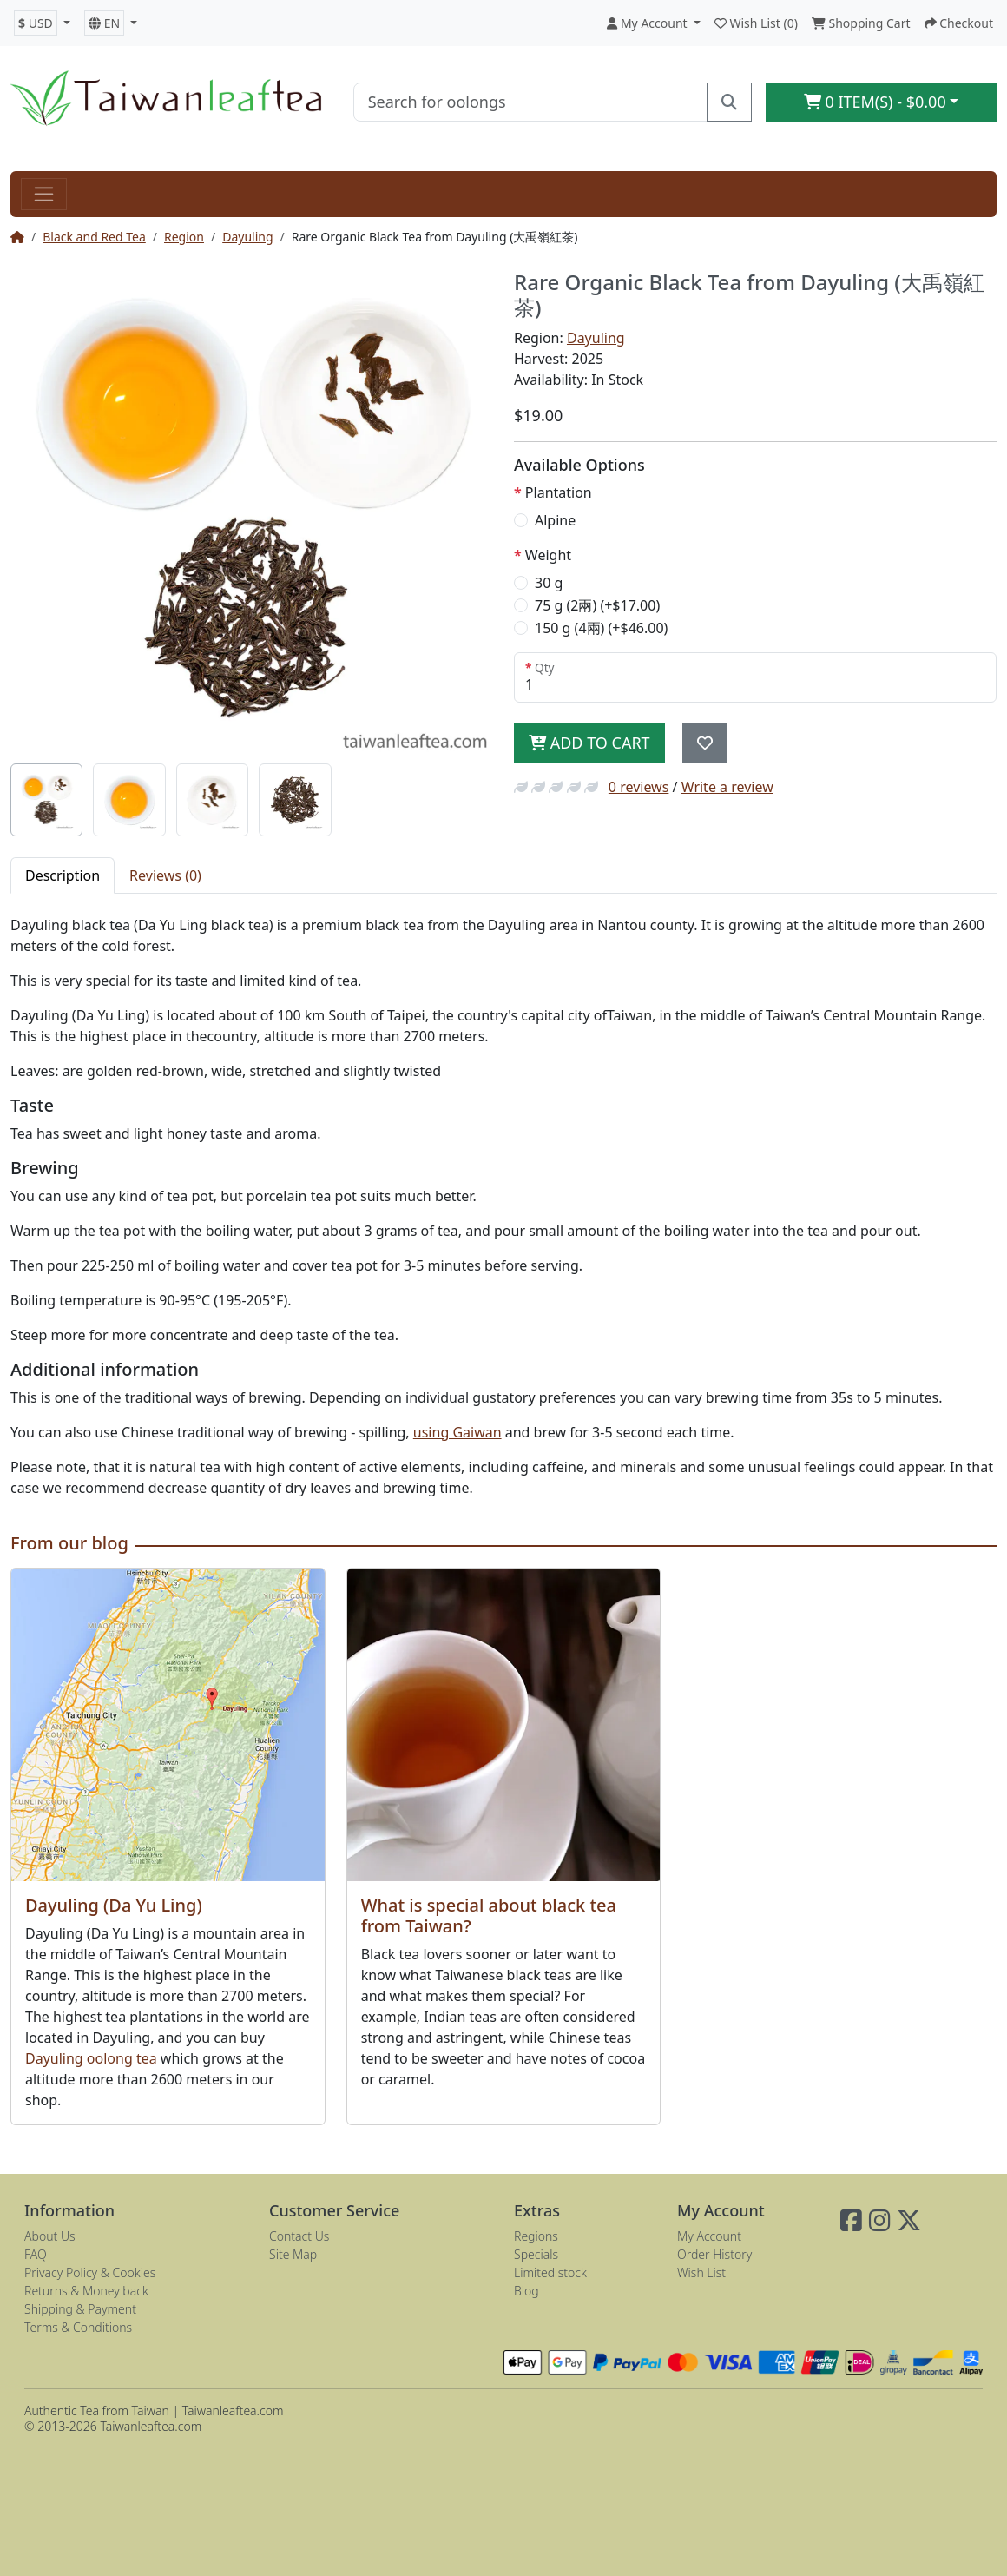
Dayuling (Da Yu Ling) (113, 1905)
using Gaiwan (457, 1432)
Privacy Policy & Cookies (89, 2272)
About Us (50, 2236)
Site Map (293, 2254)
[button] (42, 23)
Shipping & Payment (80, 2309)
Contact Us (299, 2236)
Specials (536, 2254)
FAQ (35, 2254)
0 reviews (639, 786)
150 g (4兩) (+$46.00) (601, 627)
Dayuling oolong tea (91, 2058)
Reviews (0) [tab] (165, 875)
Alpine (555, 520)
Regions (536, 2236)
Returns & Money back (86, 2290)
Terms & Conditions (78, 2327)
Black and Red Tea (94, 236)
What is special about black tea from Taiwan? (488, 1915)
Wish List (701, 2272)
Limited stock (550, 2272)
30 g (549, 582)
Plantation (558, 492)
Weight (548, 555)
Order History (714, 2254)
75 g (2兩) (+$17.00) (597, 605)
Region (184, 236)
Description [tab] (62, 875)
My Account (709, 2236)
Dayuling (247, 236)
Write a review (727, 786)
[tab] (46, 799)
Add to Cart (589, 742)
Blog (526, 2290)
